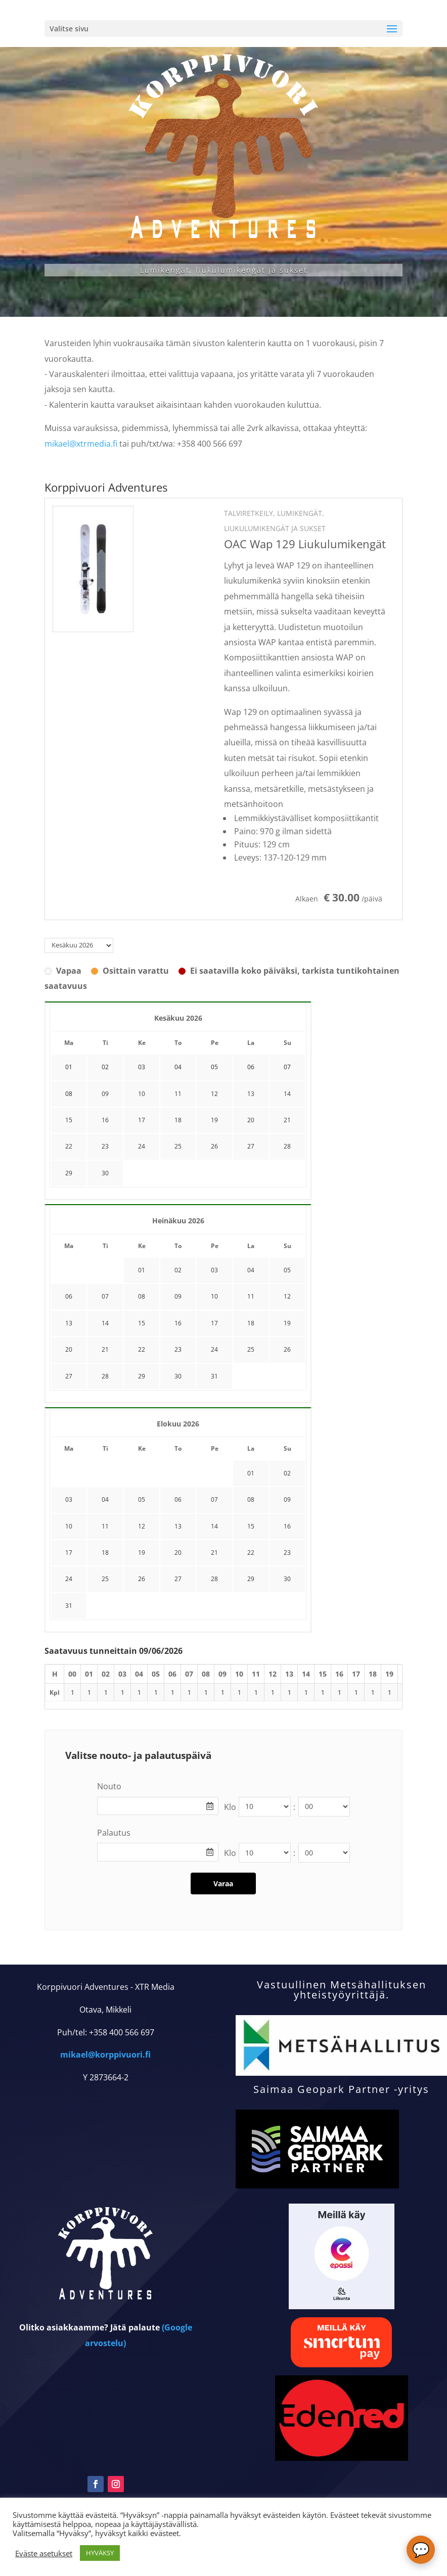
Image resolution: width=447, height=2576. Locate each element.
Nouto (109, 1786)
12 (214, 1093)
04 (250, 1270)
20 (250, 1120)
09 (105, 1093)
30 (105, 1173)
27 (250, 1146)
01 (141, 1270)
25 (178, 1146)
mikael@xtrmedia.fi (80, 443)
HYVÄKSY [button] (100, 2552)
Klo (230, 1806)
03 (214, 1270)
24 (141, 1146)
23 (105, 1146)
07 (105, 1296)
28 (287, 1146)
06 (68, 1296)
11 (178, 1093)
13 (250, 1093)
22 (68, 1146)
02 (178, 1270)
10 (141, 1093)
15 (68, 1120)
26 (214, 1146)
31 (214, 1376)
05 (287, 1270)
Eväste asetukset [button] (43, 2553)
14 (287, 1093)
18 (178, 1120)
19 (214, 1120)
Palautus (113, 1832)
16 (105, 1120)
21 (287, 1120)
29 (68, 1173)
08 (141, 1296)
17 (141, 1120)
